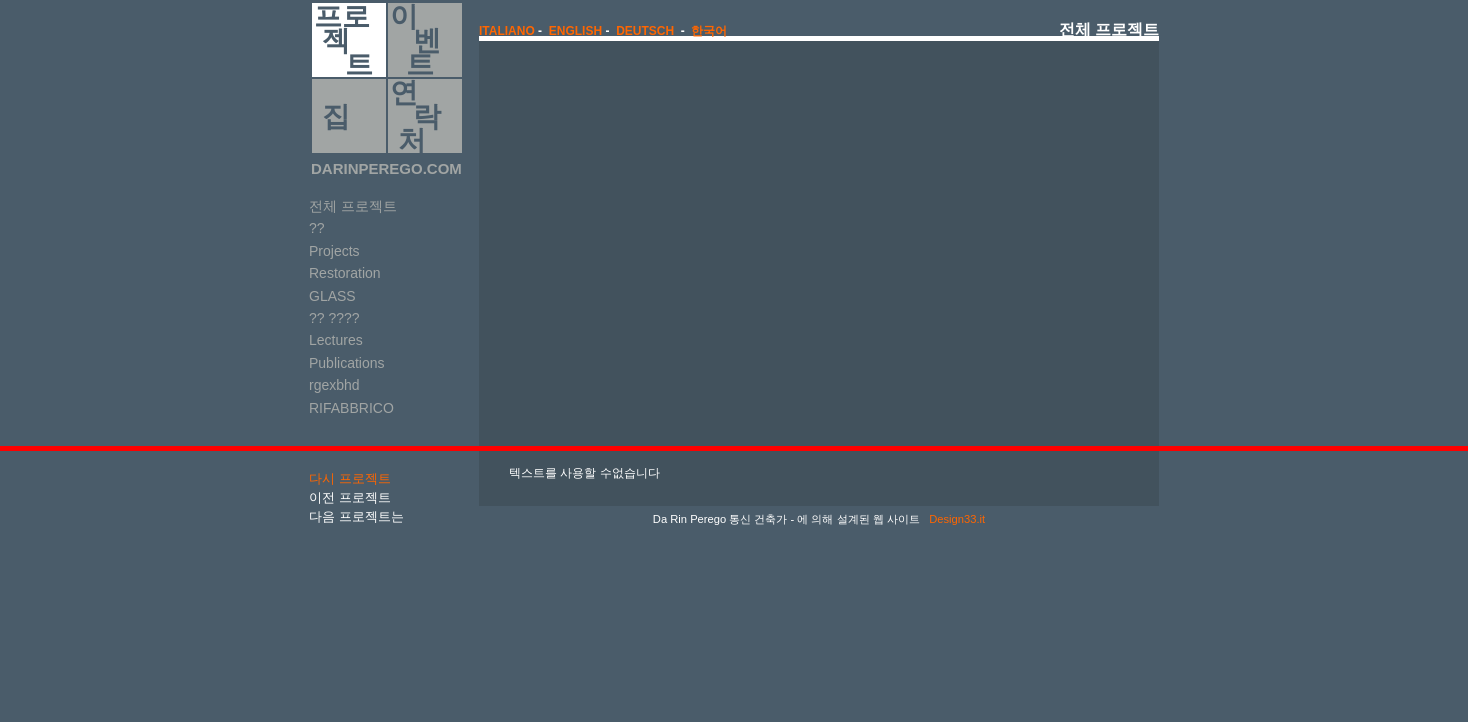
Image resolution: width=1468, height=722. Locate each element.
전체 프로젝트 (353, 206)
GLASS (332, 296)
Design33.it (955, 519)
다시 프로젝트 (350, 478)
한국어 (709, 31)
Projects (334, 251)
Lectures (336, 340)
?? (317, 228)
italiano (507, 31)
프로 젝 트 (343, 40)
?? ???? (334, 318)
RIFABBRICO (351, 408)
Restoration (345, 273)
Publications (347, 363)
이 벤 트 (415, 40)
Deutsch (645, 31)
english (575, 31)
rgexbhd (334, 385)
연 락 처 (415, 116)
